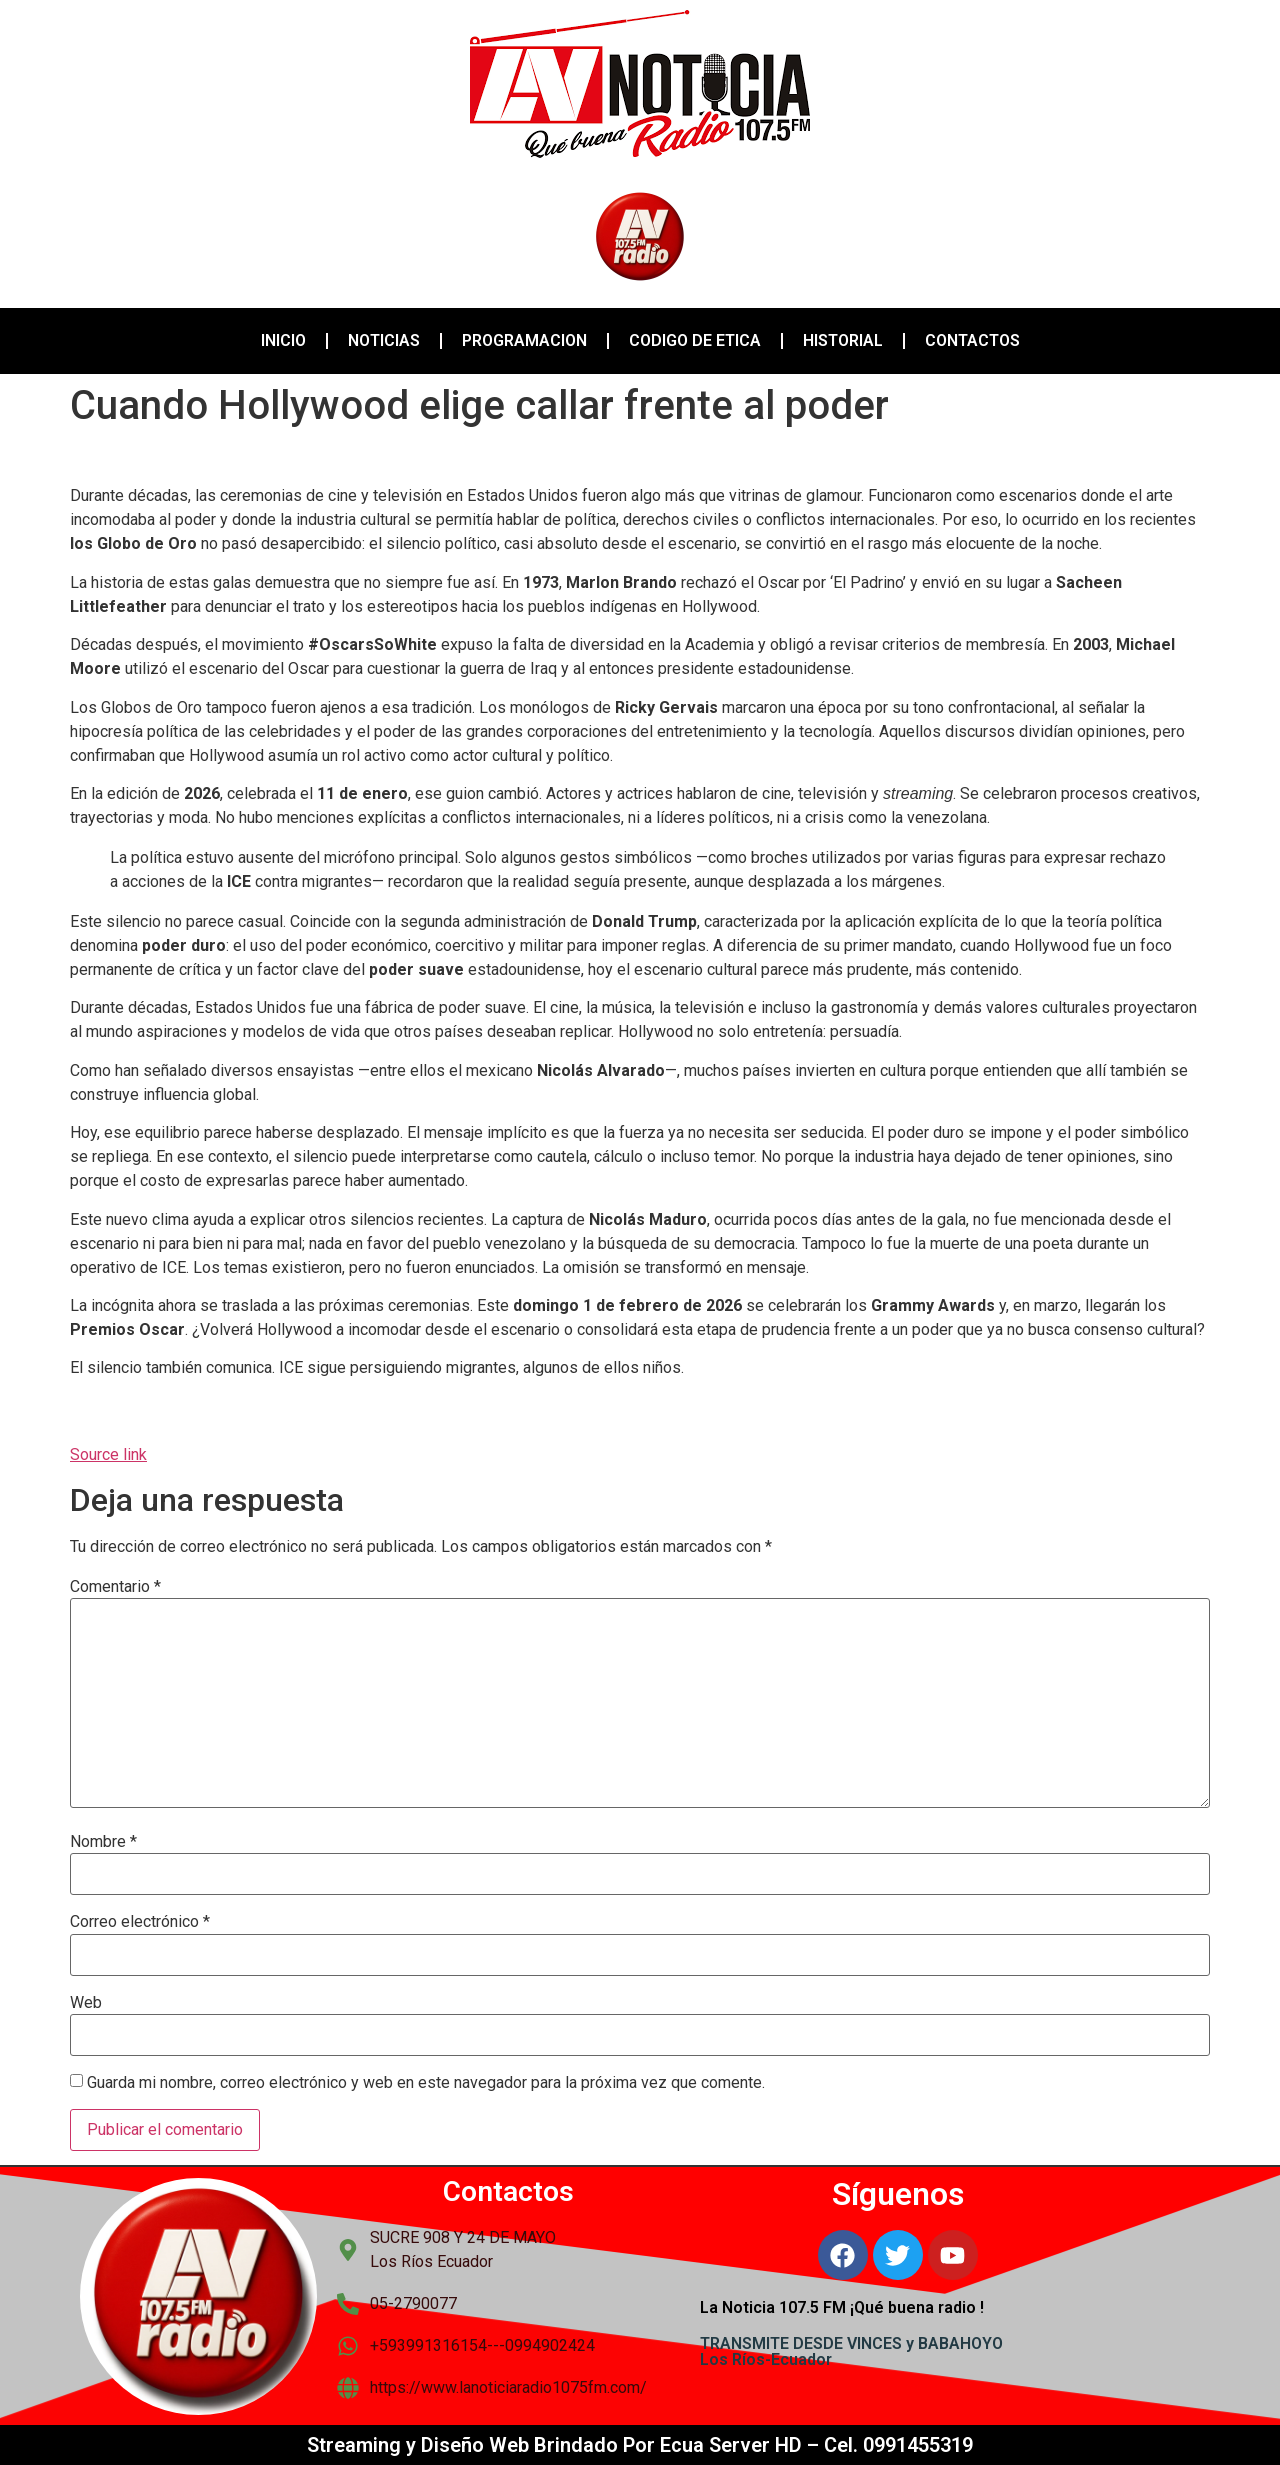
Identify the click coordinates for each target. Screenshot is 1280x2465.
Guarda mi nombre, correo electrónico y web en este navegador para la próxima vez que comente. (426, 2083)
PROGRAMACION (524, 340)
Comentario (115, 1587)
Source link (108, 1454)
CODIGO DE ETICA (695, 340)
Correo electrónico (140, 1922)
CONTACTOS (972, 340)
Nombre (103, 1842)
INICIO (283, 340)
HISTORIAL (843, 340)
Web (86, 2003)
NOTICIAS (384, 340)
